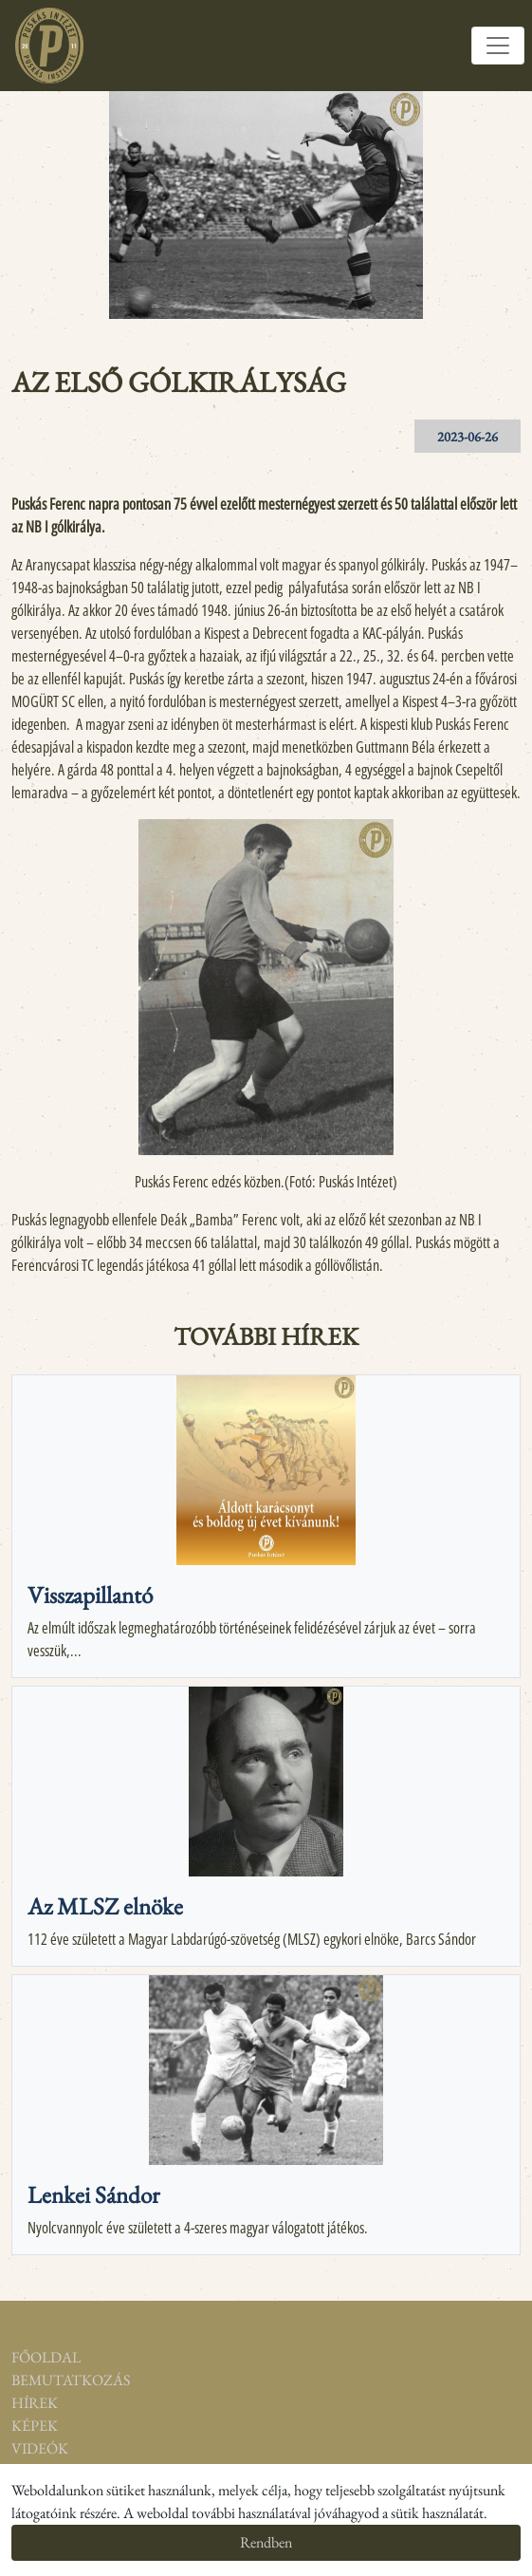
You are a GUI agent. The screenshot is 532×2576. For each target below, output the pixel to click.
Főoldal (46, 2357)
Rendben (266, 2542)
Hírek (34, 2403)
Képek (34, 2426)
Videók (39, 2448)
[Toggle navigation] (497, 46)
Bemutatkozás (66, 2380)
